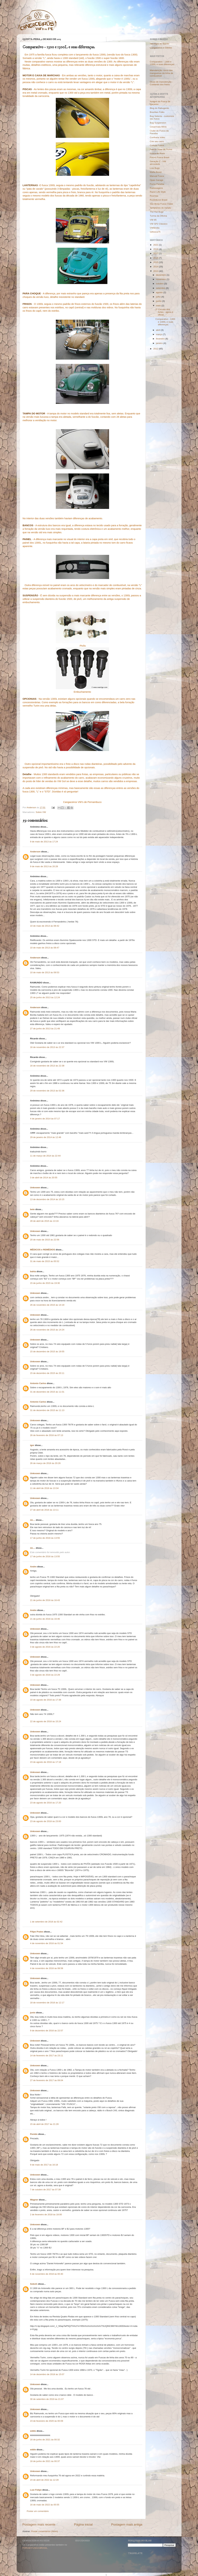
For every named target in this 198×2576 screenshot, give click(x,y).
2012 (156, 348)
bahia (33, 1271)
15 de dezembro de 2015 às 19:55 (47, 1351)
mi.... (32, 1520)
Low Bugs (155, 168)
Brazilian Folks (157, 112)
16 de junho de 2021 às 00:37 (45, 2461)
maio (159, 305)
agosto (159, 292)
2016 (156, 258)
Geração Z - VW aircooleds (158, 162)
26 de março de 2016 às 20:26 (45, 1463)
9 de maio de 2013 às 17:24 (44, 841)
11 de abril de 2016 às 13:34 (44, 1488)
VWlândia (155, 228)
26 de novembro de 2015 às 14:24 (47, 1329)
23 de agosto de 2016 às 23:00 (45, 1821)
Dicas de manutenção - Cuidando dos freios (161, 83)
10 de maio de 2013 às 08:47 (44, 947)
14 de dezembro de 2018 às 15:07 (47, 2374)
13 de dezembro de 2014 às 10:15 (47, 1199)
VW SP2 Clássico (159, 224)
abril (158, 330)
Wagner (34, 2199)
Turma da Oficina (158, 216)
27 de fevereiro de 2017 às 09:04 (46, 2080)
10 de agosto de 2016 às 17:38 (45, 1700)
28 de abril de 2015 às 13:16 (44, 1221)
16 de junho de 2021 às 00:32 (45, 2439)
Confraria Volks (157, 137)
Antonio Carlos (38, 1383)
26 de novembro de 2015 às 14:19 (47, 1305)
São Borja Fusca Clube (161, 204)
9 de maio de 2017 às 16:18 (44, 2164)
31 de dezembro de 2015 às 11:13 (47, 1410)
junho (159, 301)
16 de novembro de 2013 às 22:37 (47, 1047)
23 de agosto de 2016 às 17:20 (45, 1802)
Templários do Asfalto (160, 208)
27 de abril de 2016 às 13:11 (44, 1510)
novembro (161, 279)
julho (158, 296)
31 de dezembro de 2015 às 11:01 (47, 1392)
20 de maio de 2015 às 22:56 (44, 1239)
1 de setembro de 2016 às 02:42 (46, 1921)
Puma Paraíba (157, 184)
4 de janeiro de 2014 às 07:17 (45, 1118)
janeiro (159, 343)
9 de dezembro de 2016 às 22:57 (46, 2030)
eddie (33, 2431)
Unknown (35, 1187)
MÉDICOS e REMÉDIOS (42, 1249)
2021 (156, 245)
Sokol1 (33, 2284)
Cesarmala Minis (158, 127)
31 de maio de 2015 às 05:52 (44, 1261)
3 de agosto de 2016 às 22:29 (45, 1675)
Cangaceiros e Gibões (161, 47)
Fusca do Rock (157, 153)
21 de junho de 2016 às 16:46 (45, 1619)
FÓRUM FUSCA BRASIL (34, 2548)
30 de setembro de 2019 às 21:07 (47, 2399)
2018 (156, 249)
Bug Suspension (158, 123)
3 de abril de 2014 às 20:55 (43, 1177)
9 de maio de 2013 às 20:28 (44, 866)
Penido (34, 2134)
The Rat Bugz (157, 212)
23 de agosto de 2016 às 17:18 (45, 1762)
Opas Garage (156, 180)
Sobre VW (41, 812)
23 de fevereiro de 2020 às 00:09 (46, 2421)
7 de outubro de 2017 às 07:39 (45, 2189)
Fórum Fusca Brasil (159, 157)
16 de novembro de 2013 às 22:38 (47, 1065)
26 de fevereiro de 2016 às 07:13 (46, 1435)
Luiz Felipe (36, 2490)
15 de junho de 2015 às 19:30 (45, 1283)
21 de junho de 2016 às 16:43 (45, 1600)
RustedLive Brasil (158, 200)
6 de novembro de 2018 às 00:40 (46, 2274)
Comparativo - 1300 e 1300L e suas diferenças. (162, 63)
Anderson (35, 851)
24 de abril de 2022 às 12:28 (44, 2480)
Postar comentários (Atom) (44, 2531)
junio (32, 2012)
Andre (33, 1566)
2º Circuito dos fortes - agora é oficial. (164, 312)
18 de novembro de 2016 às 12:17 (47, 2002)
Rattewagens (156, 188)
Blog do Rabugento (159, 108)
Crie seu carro (157, 141)
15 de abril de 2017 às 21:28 (44, 2124)
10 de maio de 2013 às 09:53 (44, 972)
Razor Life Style (158, 192)
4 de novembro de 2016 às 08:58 (46, 1968)
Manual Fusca (157, 176)
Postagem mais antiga (126, 2524)
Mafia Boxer (156, 172)
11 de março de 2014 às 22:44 (45, 1155)
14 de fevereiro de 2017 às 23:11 (46, 2055)
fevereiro (160, 338)
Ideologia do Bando (159, 43)
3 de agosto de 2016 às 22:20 (45, 1647)
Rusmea (154, 196)
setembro (161, 288)
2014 (156, 266)
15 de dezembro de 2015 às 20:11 (47, 1373)
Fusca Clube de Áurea (161, 149)
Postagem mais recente (38, 2524)
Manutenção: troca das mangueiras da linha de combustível (161, 73)
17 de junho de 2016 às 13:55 (45, 1538)
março (159, 334)
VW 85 (153, 220)
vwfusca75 (155, 232)
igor (32, 1445)
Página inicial (83, 2524)
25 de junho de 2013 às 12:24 (45, 997)
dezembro (161, 275)
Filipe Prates (36, 1931)
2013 (156, 271)
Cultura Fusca (157, 145)
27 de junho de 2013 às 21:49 (45, 1028)
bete (32, 1209)
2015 (156, 262)
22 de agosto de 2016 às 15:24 (45, 1721)
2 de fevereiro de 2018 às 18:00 (46, 2214)
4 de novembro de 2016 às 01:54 (46, 1943)
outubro (160, 283)
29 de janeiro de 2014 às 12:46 (45, 1137)
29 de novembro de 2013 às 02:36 (47, 1090)
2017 (156, 253)
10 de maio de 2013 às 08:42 (44, 926)
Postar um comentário (38, 2511)
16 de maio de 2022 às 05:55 (44, 2504)
